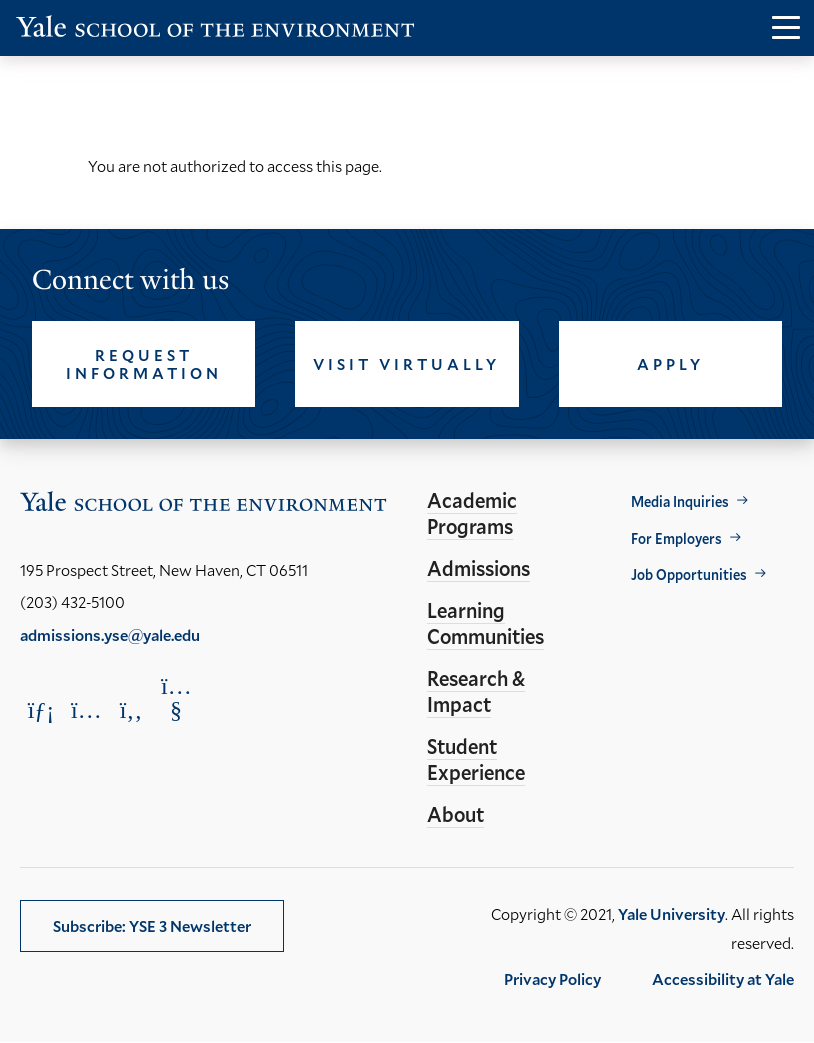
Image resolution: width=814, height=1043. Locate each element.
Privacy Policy (552, 978)
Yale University (671, 913)
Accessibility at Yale (723, 978)
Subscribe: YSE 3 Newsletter (152, 925)
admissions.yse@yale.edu (110, 634)
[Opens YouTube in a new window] (176, 698)
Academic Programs (472, 513)
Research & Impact (476, 691)
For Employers (676, 538)
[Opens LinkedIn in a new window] (41, 709)
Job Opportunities (689, 574)
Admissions (478, 568)
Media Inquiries (680, 501)
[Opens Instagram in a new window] (86, 709)
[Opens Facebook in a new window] (131, 709)
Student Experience (476, 759)
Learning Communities (485, 623)
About (455, 814)
